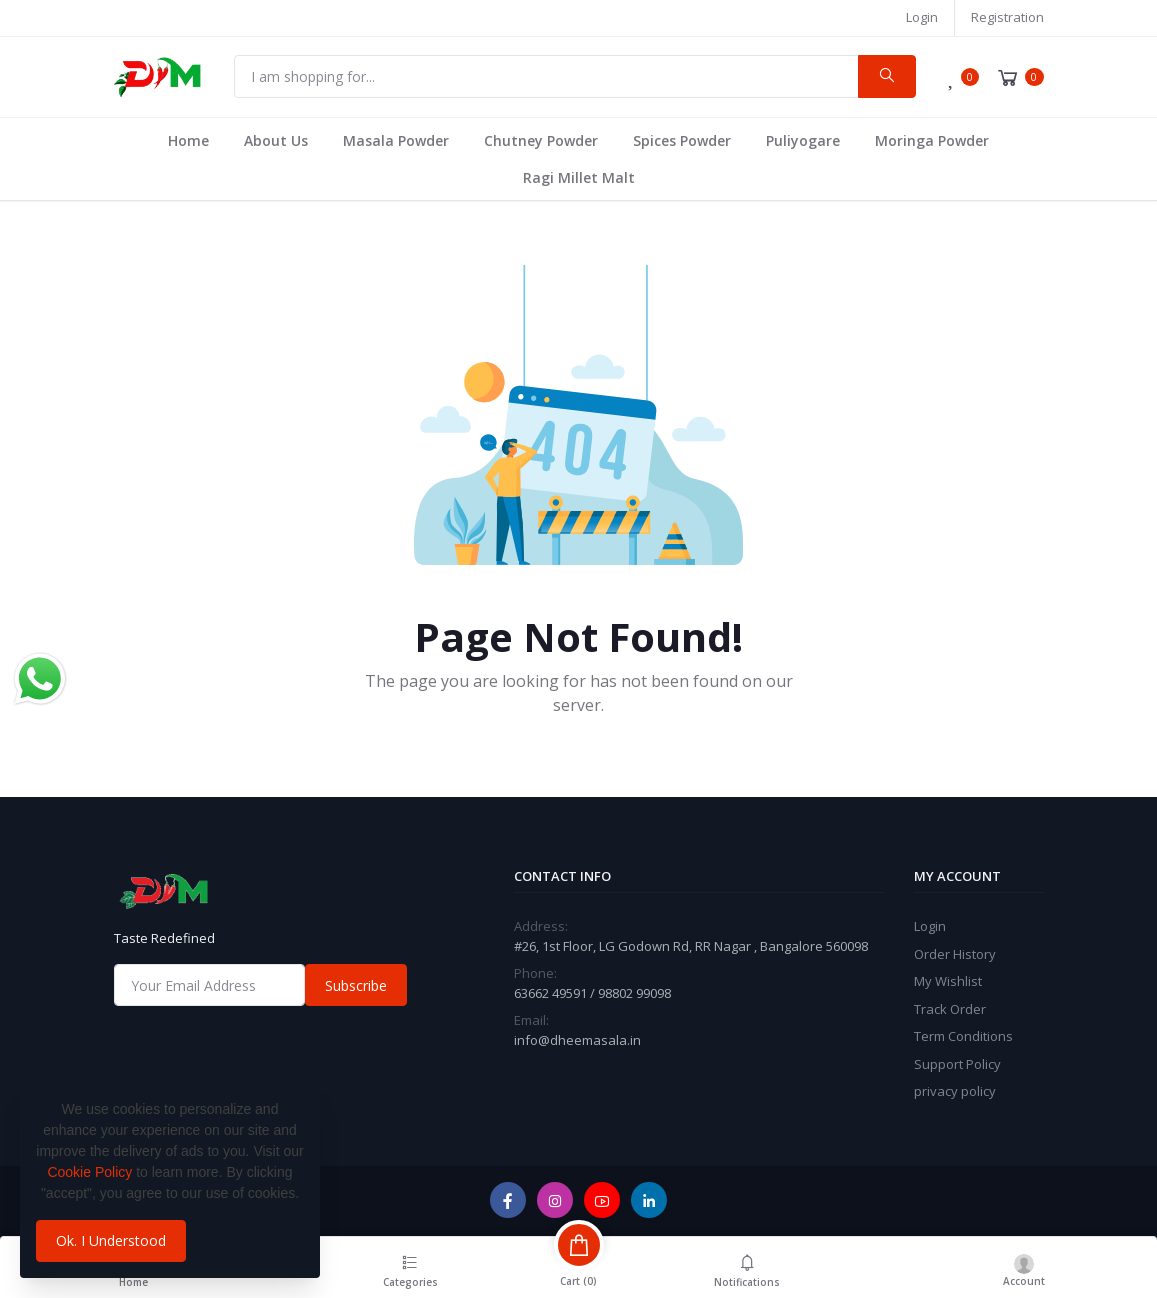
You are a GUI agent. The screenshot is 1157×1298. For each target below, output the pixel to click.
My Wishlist (948, 981)
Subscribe (356, 985)
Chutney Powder (541, 140)
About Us (276, 140)
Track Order (950, 1009)
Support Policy (957, 1064)
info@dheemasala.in (577, 1040)
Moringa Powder (932, 140)
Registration (1007, 17)
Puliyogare (803, 140)
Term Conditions (963, 1036)
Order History (955, 954)
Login (922, 17)
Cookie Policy (89, 1172)
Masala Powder (396, 140)
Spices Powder (682, 140)
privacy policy (955, 1091)
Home (188, 140)
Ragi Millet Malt (579, 177)
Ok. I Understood (111, 1240)
